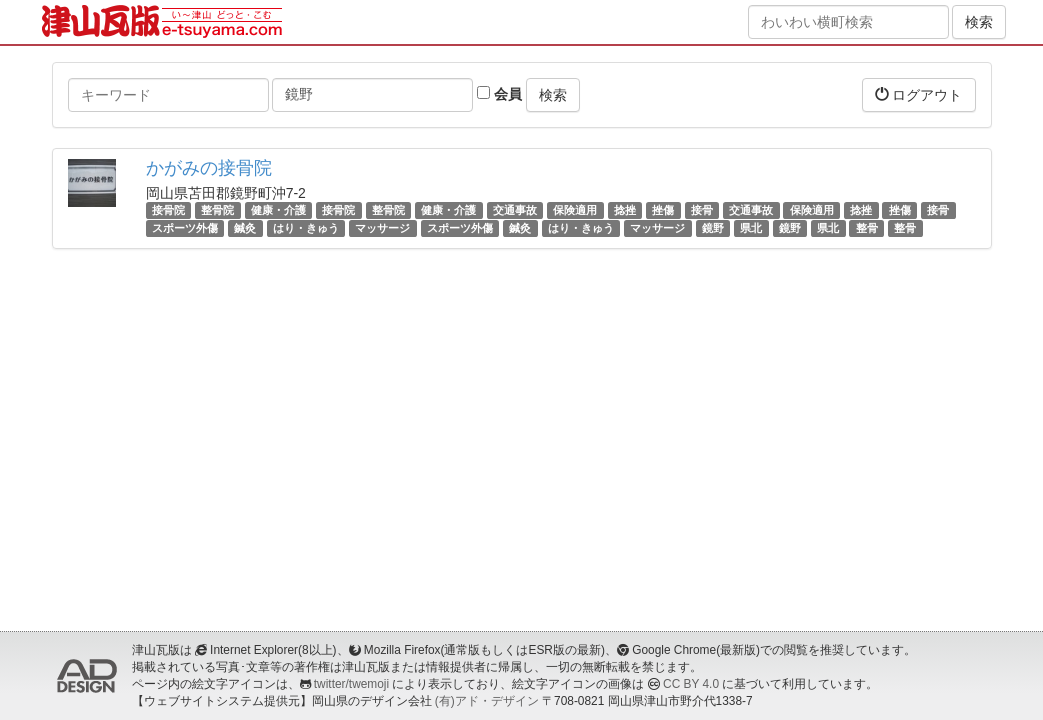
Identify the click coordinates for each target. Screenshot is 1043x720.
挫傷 (663, 210)
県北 (751, 228)
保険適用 (575, 210)
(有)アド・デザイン (487, 701)
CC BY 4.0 (691, 684)
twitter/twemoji (351, 684)
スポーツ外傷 (185, 228)
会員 (499, 94)
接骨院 (168, 210)
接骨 (702, 210)
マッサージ (382, 228)
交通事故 (515, 210)
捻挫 (625, 210)
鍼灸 (245, 228)
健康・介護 (278, 210)
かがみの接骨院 (209, 168)
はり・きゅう (306, 228)
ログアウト (919, 94)
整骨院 (217, 210)
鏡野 (713, 228)
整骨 (867, 228)
